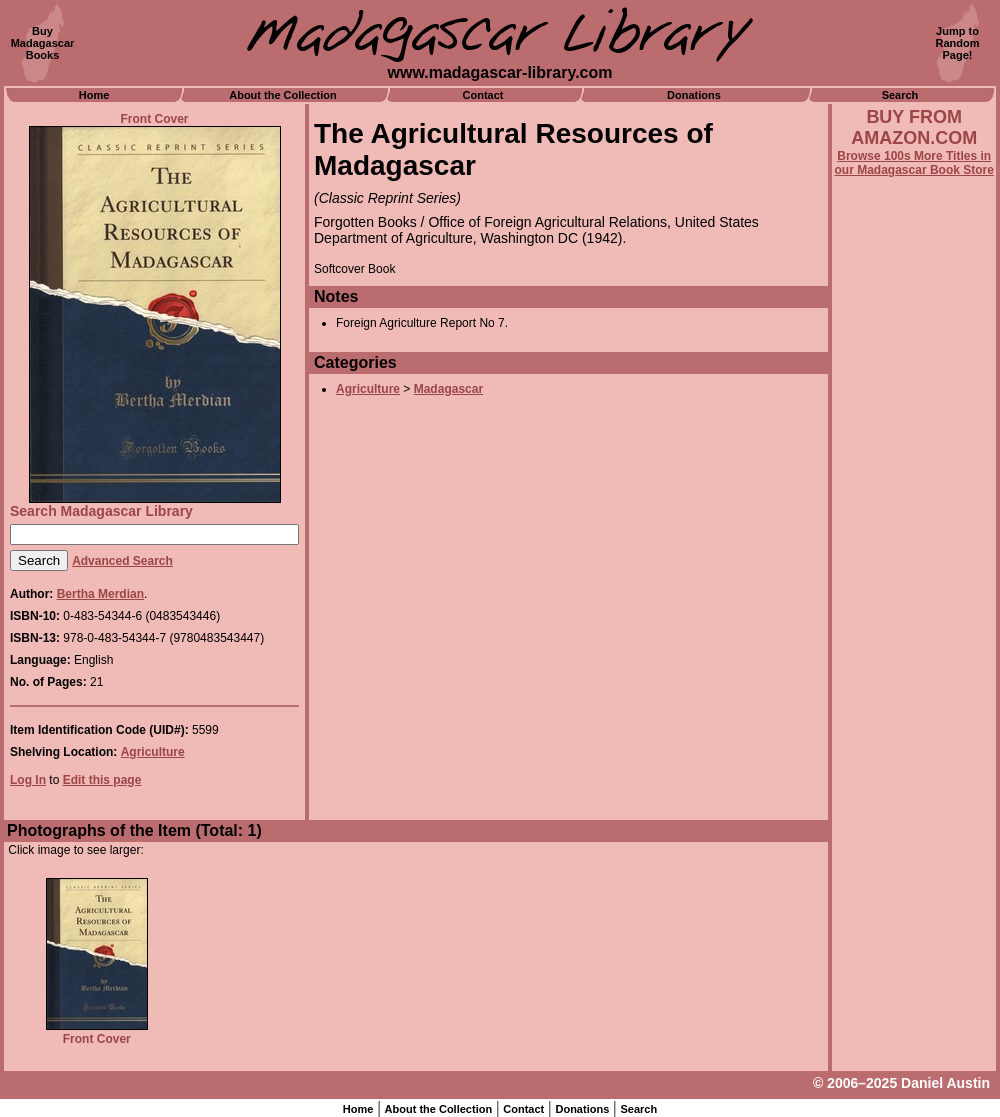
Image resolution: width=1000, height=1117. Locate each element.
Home (94, 95)
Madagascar (448, 389)
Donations (694, 95)
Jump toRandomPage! (958, 43)
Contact (483, 95)
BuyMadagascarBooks (43, 43)
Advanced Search (122, 561)
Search (900, 95)
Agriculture (153, 752)
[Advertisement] (914, 717)
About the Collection (283, 95)
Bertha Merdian (100, 594)
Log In (28, 780)
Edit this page (102, 780)
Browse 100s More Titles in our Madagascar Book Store (914, 163)
